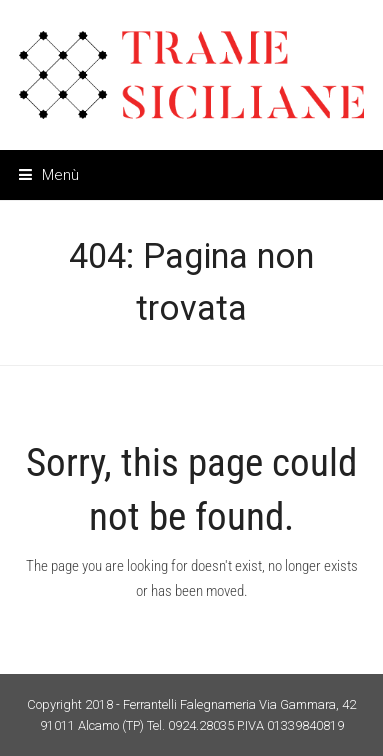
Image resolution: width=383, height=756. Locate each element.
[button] (49, 175)
